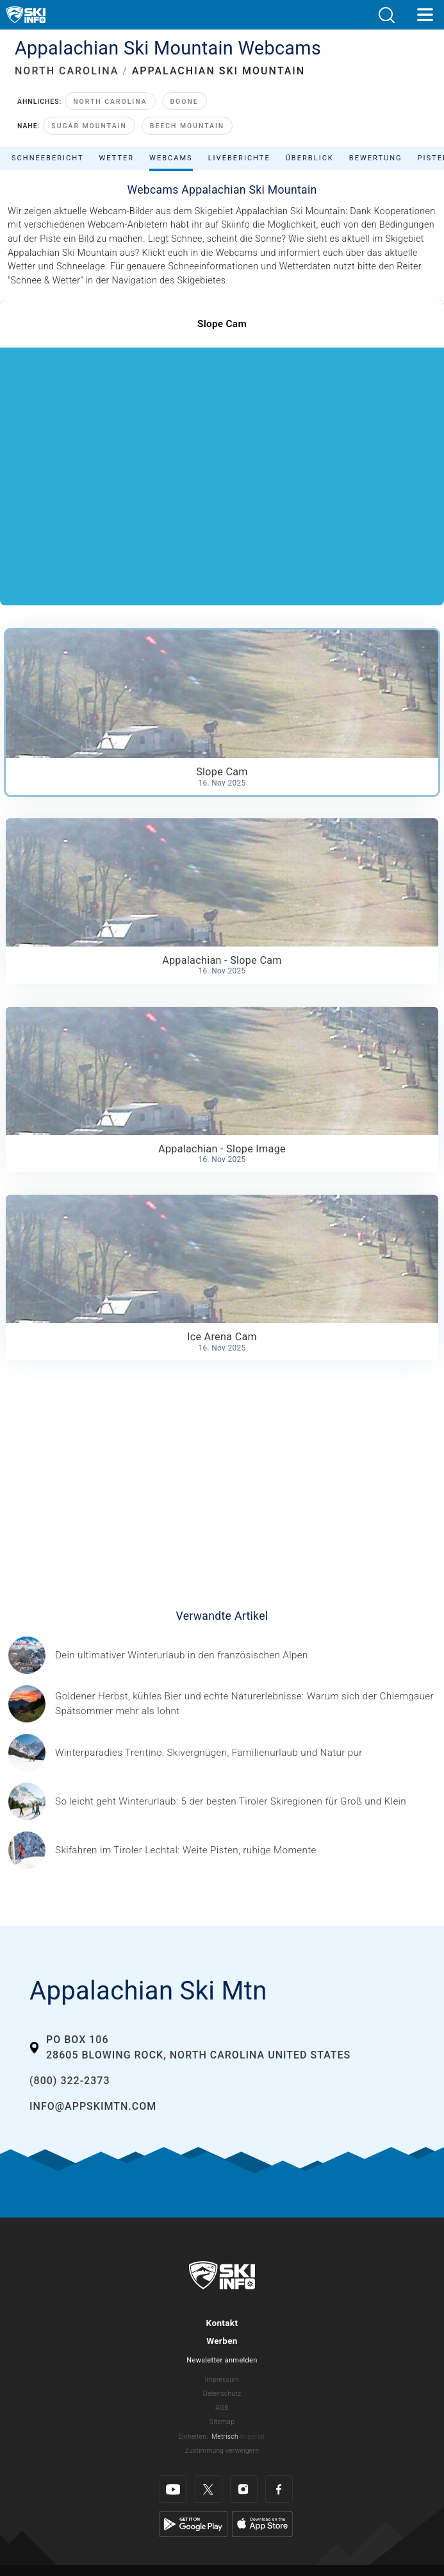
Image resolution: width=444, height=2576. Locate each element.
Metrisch (224, 2436)
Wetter (117, 158)
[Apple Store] (262, 2523)
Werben (222, 2341)
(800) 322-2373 (69, 2081)
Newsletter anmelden (221, 2360)
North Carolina (110, 101)
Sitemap (222, 2421)
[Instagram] (244, 2489)
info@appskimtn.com (92, 2106)
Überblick (310, 158)
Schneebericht (48, 158)
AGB (221, 2407)
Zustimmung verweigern (222, 2450)
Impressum (222, 2379)
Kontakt (222, 2323)
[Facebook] (279, 2489)
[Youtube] (173, 2489)
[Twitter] (208, 2489)
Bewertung (375, 158)
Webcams (171, 158)
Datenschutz (222, 2393)
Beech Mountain (187, 126)
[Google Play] (193, 2523)
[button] (386, 15)
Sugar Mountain (89, 126)
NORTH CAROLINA (67, 71)
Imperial (252, 2436)
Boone (184, 101)
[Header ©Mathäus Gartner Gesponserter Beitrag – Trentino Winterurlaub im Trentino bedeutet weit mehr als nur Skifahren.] (209, 1753)
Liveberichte (239, 158)
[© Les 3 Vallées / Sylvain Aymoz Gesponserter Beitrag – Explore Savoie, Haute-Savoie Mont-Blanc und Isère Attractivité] (181, 1655)
